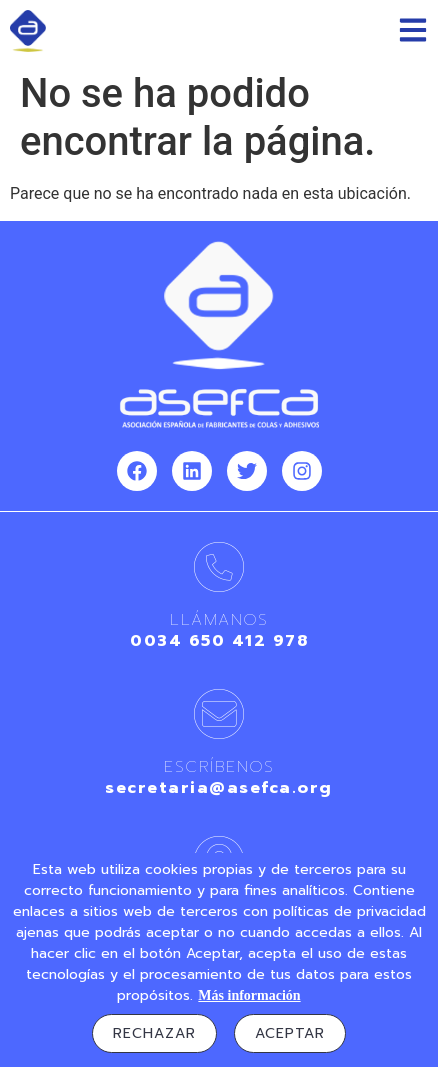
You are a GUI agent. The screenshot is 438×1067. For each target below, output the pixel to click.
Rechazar (154, 1033)
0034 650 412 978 (219, 641)
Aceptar (290, 1033)
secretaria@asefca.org (219, 788)
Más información (249, 995)
